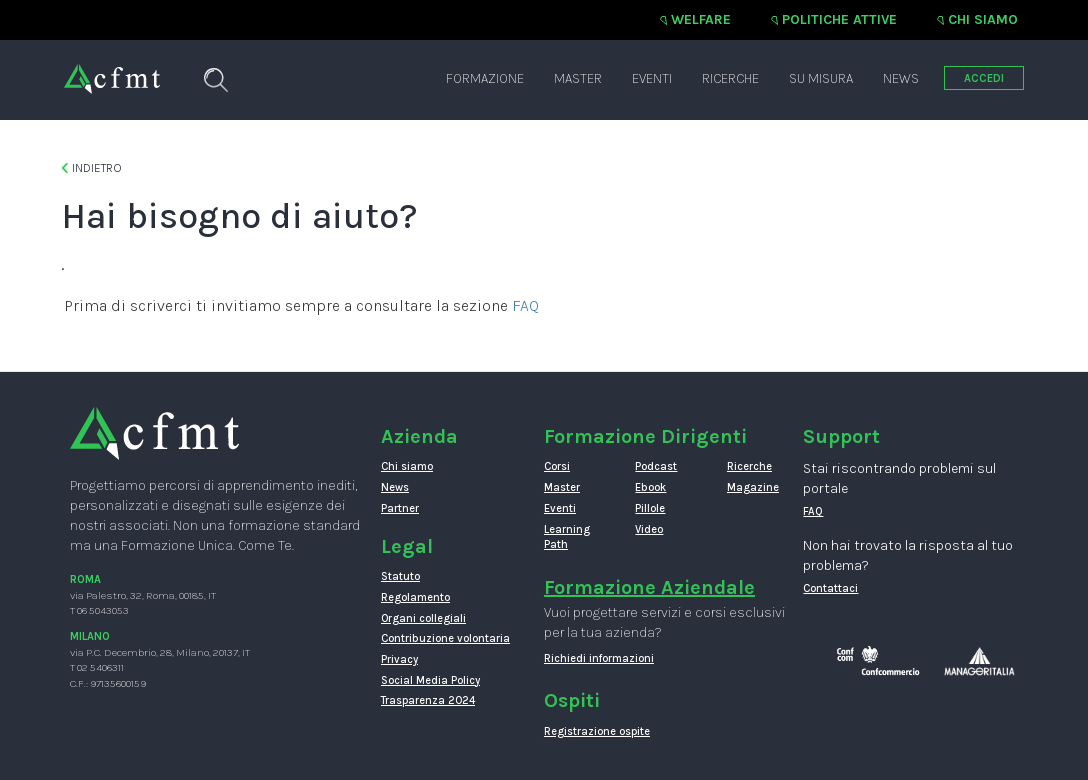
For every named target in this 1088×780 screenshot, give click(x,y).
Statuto (400, 576)
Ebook (650, 487)
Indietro (91, 168)
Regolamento (415, 597)
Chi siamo (983, 19)
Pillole (650, 508)
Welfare (701, 19)
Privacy (399, 659)
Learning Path (567, 537)
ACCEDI (984, 78)
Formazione (485, 78)
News (901, 78)
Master (578, 78)
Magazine (753, 487)
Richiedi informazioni (599, 658)
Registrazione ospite (597, 731)
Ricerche (730, 78)
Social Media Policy (430, 680)
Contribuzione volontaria (445, 638)
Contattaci (830, 588)
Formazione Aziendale (649, 587)
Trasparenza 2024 (428, 700)
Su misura (821, 78)
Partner (400, 508)
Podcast (656, 466)
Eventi (652, 78)
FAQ (525, 305)
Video (649, 529)
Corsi (557, 466)
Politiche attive (839, 19)
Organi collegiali (423, 618)
